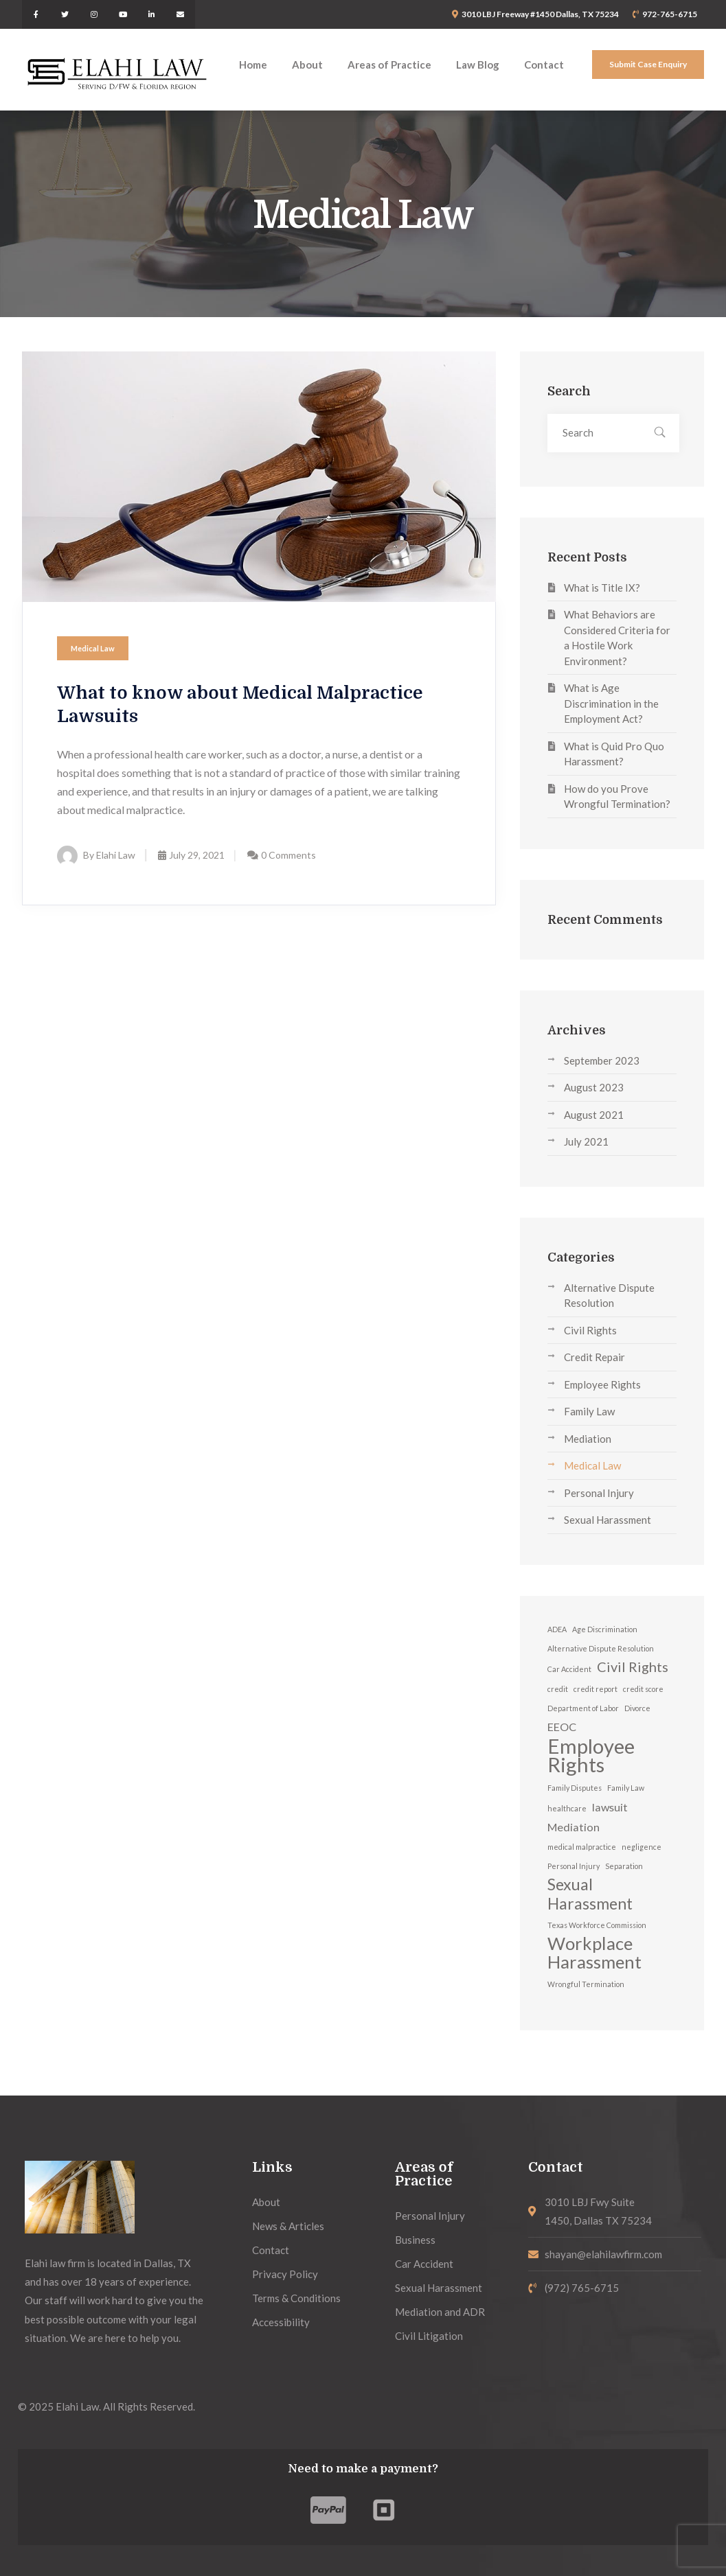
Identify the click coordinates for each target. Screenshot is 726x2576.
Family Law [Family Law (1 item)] (625, 1787)
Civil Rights (590, 1330)
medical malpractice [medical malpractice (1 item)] (581, 1846)
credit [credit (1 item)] (557, 1688)
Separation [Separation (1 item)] (624, 1865)
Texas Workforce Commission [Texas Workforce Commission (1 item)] (596, 1925)
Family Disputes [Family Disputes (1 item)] (574, 1787)
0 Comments (288, 855)
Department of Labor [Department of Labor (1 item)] (583, 1708)
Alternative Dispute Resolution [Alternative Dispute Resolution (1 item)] (600, 1648)
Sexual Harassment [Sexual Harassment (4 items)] (590, 1893)
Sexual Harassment (607, 1519)
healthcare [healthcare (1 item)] (567, 1808)
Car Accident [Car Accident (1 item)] (569, 1668)
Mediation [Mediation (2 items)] (573, 1826)
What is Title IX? (602, 587)
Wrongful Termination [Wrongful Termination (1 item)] (585, 1984)
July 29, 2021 (191, 855)
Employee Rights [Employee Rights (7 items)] (591, 1755)
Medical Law (93, 648)
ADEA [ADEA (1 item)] (557, 1629)
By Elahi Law (96, 855)
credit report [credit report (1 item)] (595, 1688)
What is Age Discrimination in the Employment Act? (611, 703)
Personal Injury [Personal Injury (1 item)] (573, 1865)
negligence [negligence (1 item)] (641, 1846)
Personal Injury (599, 1493)
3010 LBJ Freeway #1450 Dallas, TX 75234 (540, 14)
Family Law (589, 1411)
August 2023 (594, 1087)
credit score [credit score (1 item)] (643, 1688)
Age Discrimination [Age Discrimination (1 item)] (604, 1629)
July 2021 (586, 1141)
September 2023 (601, 1060)
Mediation (587, 1438)
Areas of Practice (424, 2174)
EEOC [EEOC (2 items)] (561, 1726)
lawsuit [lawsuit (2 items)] (610, 1806)
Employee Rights (602, 1384)
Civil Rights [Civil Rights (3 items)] (632, 1666)
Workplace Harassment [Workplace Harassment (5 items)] (594, 1952)
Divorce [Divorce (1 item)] (637, 1708)
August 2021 (594, 1115)
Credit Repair (594, 1357)
